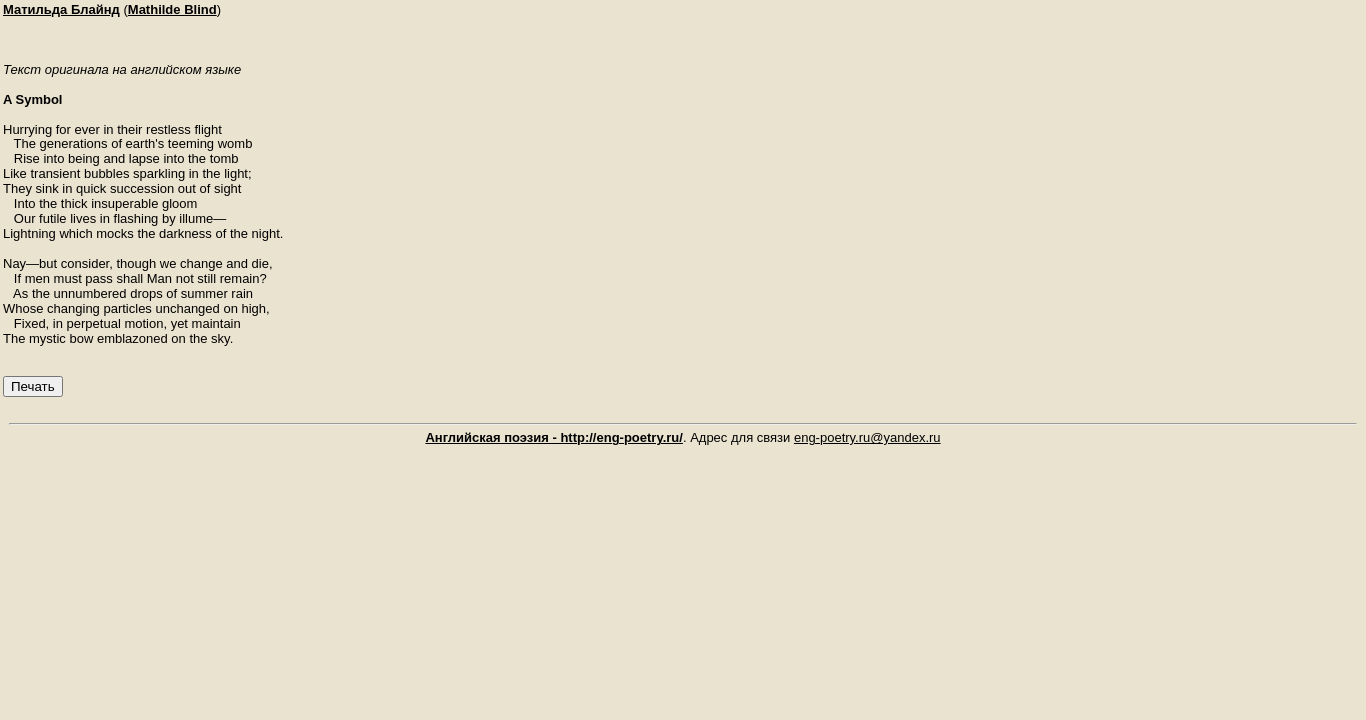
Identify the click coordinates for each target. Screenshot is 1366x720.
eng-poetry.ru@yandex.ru (867, 437)
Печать (33, 386)
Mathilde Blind (172, 9)
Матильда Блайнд (61, 9)
